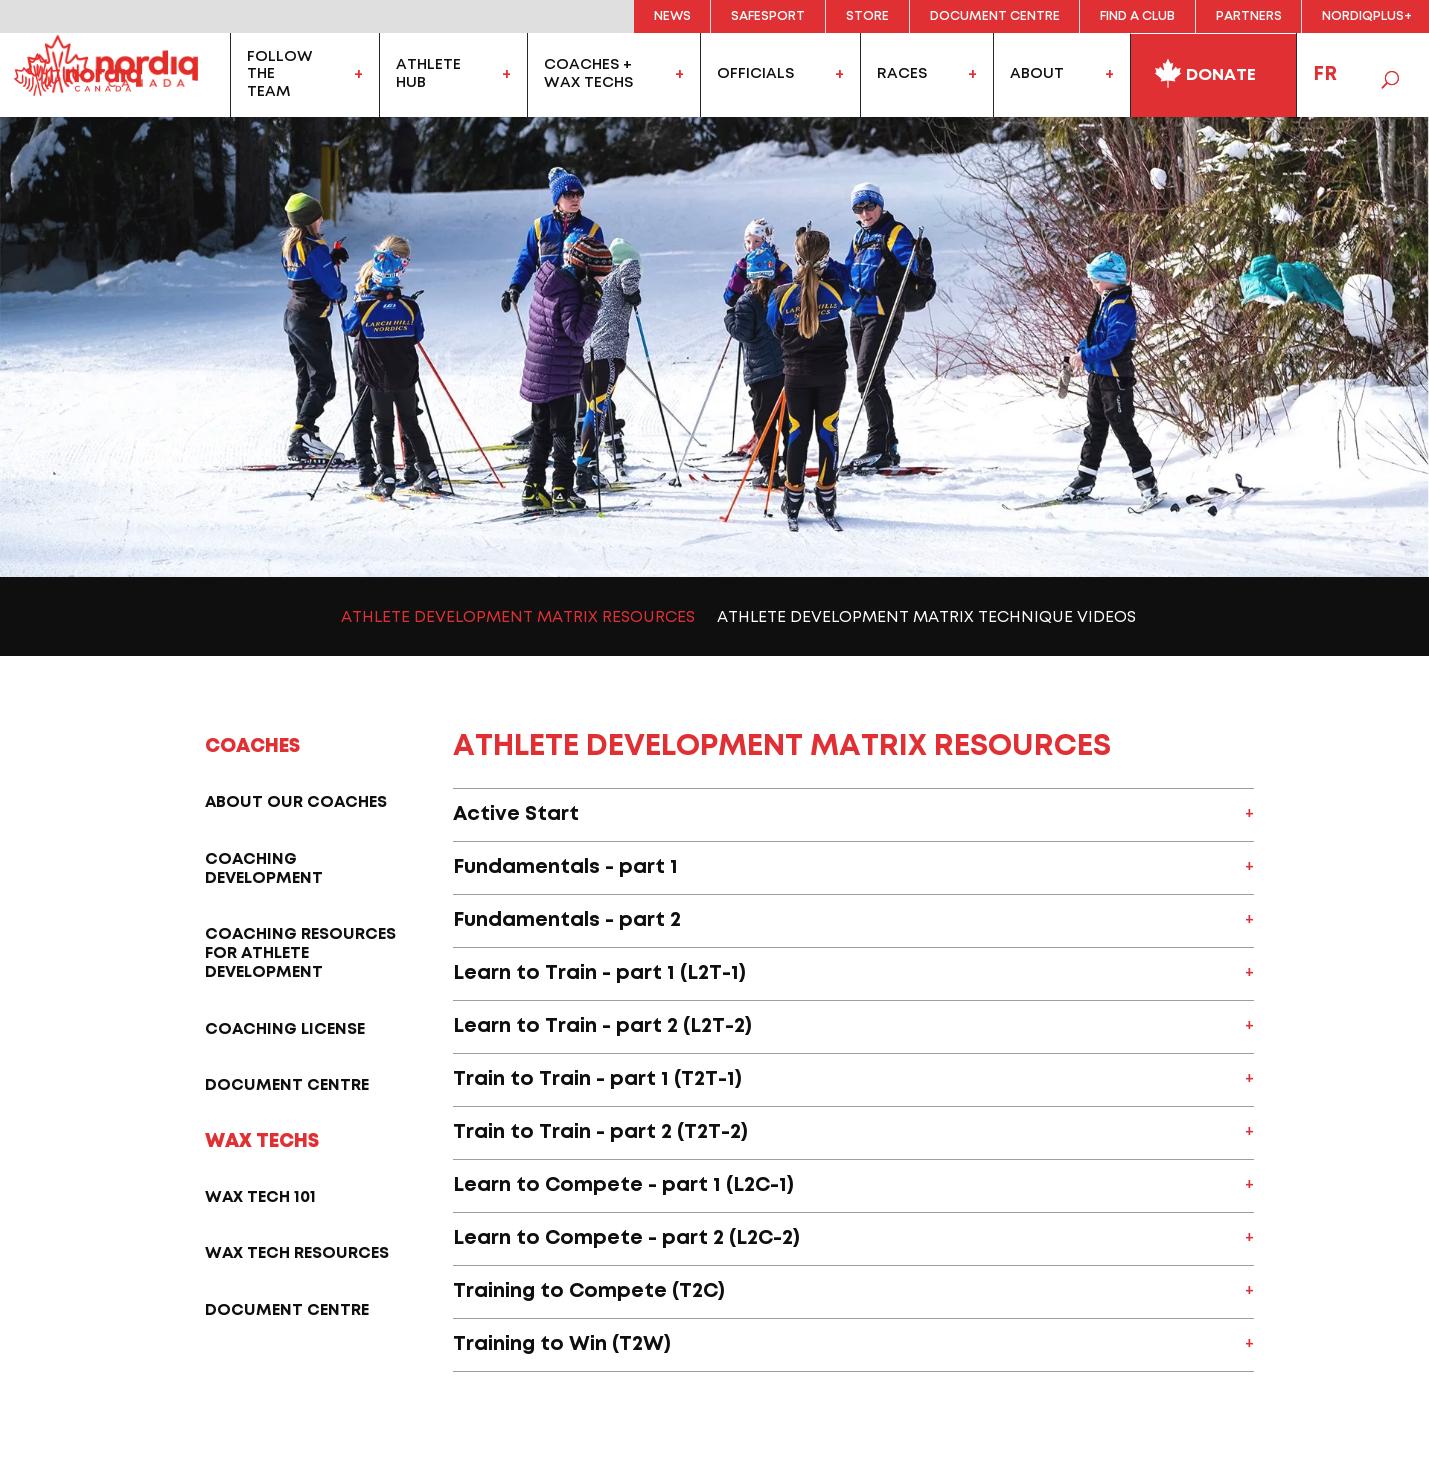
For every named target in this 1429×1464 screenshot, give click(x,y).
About (1037, 74)
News (672, 16)
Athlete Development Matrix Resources (518, 617)
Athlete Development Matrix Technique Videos (926, 617)
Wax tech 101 (260, 1197)
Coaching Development (264, 869)
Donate (1205, 71)
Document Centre (995, 16)
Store (867, 16)
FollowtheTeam (280, 74)
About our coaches (296, 802)
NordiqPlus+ (1367, 16)
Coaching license (285, 1029)
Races (902, 74)
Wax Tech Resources (297, 1253)
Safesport (768, 16)
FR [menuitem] (1325, 74)
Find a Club (1137, 16)
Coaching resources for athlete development (300, 953)
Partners (1249, 16)
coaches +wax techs (588, 74)
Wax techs (262, 1141)
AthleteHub (428, 74)
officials (755, 74)
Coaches (252, 746)
